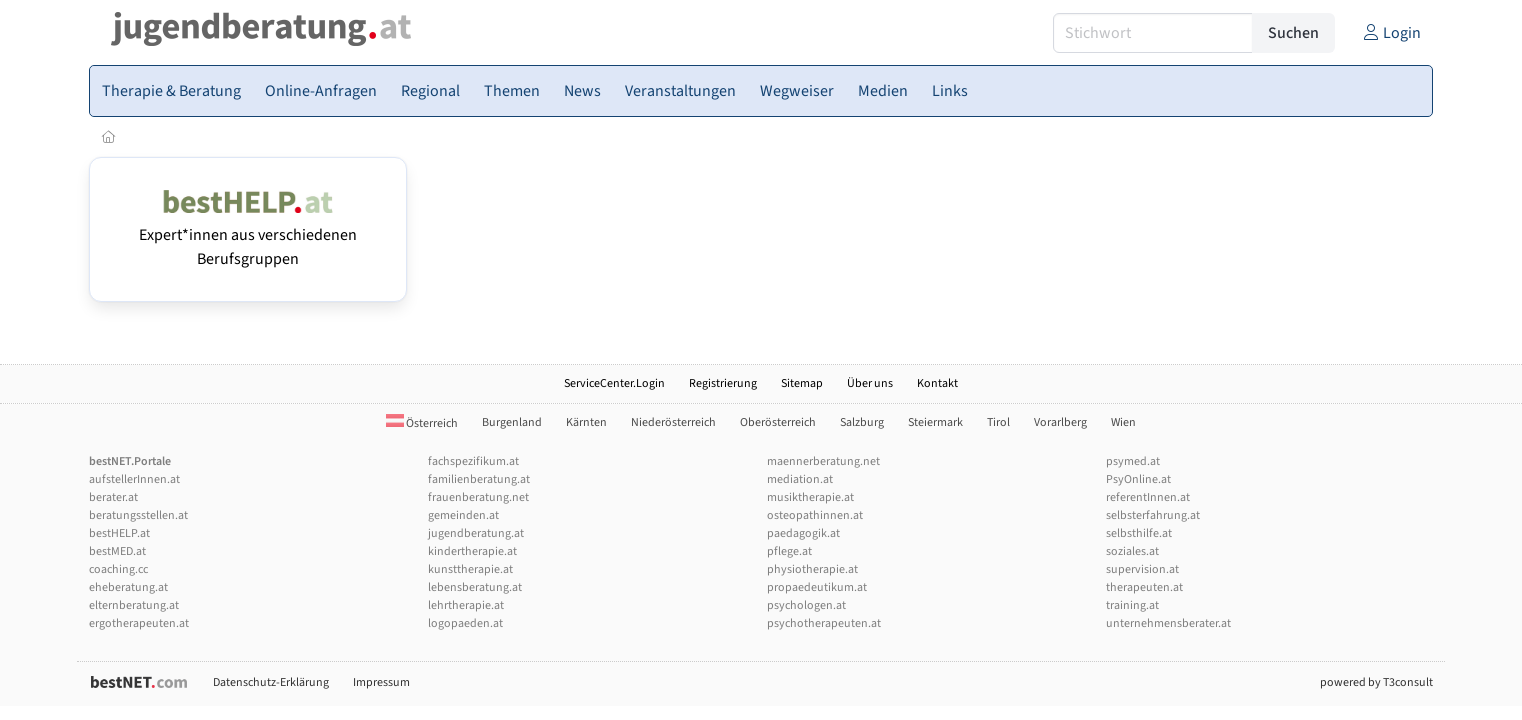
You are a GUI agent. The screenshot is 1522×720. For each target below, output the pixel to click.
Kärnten (586, 422)
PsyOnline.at (1138, 479)
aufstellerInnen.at (134, 479)
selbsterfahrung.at (1153, 515)
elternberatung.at (134, 605)
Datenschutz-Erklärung (271, 682)
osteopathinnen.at (815, 515)
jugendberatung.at (476, 533)
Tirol (998, 422)
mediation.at (800, 479)
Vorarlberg (1060, 422)
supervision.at (1142, 569)
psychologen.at (806, 605)
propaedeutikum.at (817, 587)
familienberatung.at (479, 479)
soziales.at (1132, 551)
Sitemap (802, 383)
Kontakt (937, 383)
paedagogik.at (803, 533)
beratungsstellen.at (138, 515)
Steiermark (935, 422)
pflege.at (789, 551)
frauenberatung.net (478, 497)
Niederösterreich (673, 422)
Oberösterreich (778, 422)
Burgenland (512, 422)
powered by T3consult (1376, 682)
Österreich (422, 423)
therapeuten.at (1144, 587)
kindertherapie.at (472, 551)
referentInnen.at (1148, 497)
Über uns (870, 383)
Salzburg (862, 422)
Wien (1123, 422)
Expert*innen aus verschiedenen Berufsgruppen (248, 235)
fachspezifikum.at (473, 461)
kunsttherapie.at (470, 569)
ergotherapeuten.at (139, 623)
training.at (1132, 605)
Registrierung (723, 383)
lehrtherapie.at (466, 605)
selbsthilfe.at (1139, 533)
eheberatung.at (128, 587)
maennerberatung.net (823, 461)
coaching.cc (118, 569)
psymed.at (1133, 461)
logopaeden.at (465, 623)
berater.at (113, 497)
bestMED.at (117, 551)
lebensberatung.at (475, 587)
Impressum (381, 682)
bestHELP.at (119, 533)
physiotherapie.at (812, 569)
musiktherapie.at (810, 497)
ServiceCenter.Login (614, 383)
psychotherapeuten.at (824, 623)
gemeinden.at (463, 515)
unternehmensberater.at (1168, 623)
